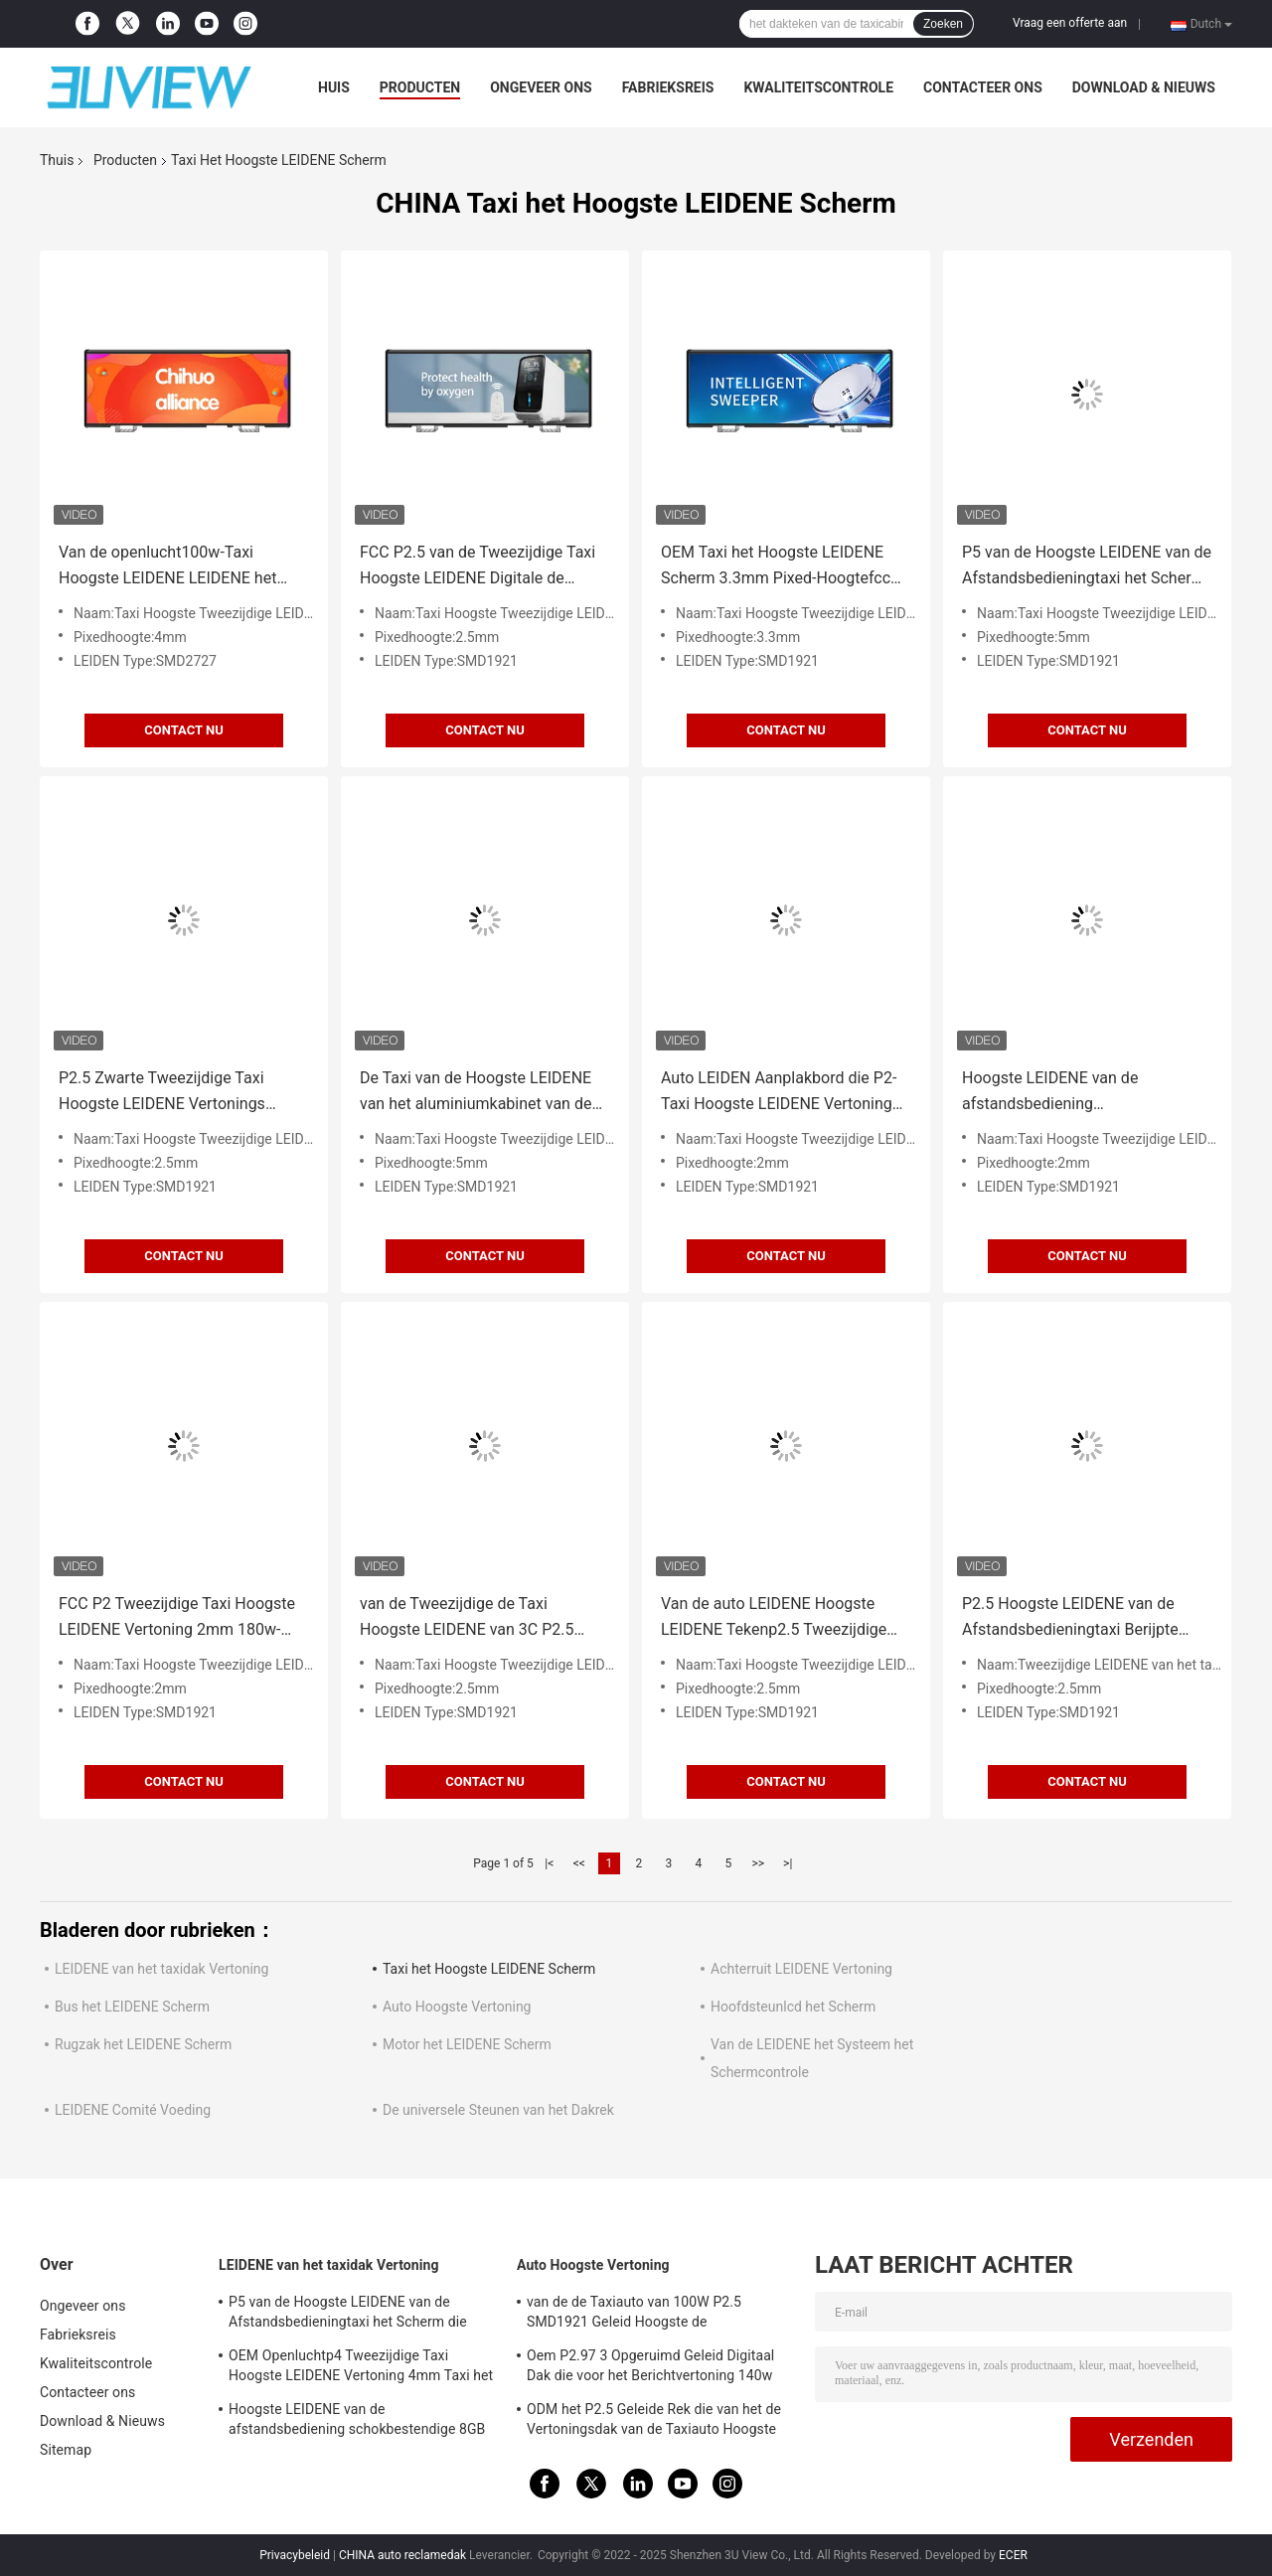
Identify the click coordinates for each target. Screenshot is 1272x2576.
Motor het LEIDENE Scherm (467, 2044)
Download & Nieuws (1143, 87)
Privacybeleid (294, 2555)
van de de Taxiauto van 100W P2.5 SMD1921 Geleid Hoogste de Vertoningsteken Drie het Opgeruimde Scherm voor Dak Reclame (644, 2314)
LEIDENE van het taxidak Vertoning (161, 1969)
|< (549, 1863)
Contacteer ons (982, 87)
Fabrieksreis (668, 87)
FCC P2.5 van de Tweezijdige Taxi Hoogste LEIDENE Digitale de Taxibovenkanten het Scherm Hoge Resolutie (482, 567)
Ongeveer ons (540, 87)
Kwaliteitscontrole (818, 87)
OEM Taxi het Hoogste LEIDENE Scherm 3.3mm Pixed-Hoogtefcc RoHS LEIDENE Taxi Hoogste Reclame (775, 567)
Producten (420, 87)
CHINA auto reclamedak (402, 2555)
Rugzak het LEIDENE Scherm (143, 2044)
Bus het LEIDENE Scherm (132, 2006)
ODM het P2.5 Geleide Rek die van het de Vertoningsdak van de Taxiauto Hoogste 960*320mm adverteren (654, 2422)
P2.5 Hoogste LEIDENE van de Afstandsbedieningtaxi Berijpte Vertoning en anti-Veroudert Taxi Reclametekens (1075, 1618)
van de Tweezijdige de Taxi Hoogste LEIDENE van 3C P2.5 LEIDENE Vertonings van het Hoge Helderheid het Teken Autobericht (479, 1618)
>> (757, 1863)
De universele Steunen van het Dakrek (498, 2110)
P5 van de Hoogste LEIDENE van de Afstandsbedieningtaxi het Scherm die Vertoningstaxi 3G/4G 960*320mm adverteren (1086, 567)
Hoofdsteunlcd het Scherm (793, 2006)
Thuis (57, 160)
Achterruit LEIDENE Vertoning (801, 1969)
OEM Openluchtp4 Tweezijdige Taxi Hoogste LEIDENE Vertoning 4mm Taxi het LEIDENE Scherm (361, 2368)
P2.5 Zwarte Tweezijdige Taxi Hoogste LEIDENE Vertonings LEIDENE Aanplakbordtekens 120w (181, 1092)
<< (579, 1863)
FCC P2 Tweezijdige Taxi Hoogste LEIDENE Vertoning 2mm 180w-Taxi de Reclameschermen (177, 1618)
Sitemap (65, 2450)
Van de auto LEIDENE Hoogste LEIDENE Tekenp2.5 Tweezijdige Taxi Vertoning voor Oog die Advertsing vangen (773, 1618)
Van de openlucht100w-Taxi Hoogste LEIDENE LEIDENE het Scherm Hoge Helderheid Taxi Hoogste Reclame (167, 567)
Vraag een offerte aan (1070, 23)
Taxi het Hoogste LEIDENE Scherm (489, 1969)
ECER (1013, 2555)
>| (787, 1863)
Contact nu (183, 730)
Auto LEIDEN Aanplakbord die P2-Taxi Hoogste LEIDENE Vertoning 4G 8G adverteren (778, 1092)
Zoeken (943, 24)
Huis (334, 87)
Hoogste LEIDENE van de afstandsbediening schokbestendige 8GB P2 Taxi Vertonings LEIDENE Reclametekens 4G (1067, 1092)
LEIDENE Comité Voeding (133, 2110)
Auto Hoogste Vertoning (457, 2006)
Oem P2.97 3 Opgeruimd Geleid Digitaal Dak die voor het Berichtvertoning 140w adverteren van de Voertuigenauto (650, 2368)
